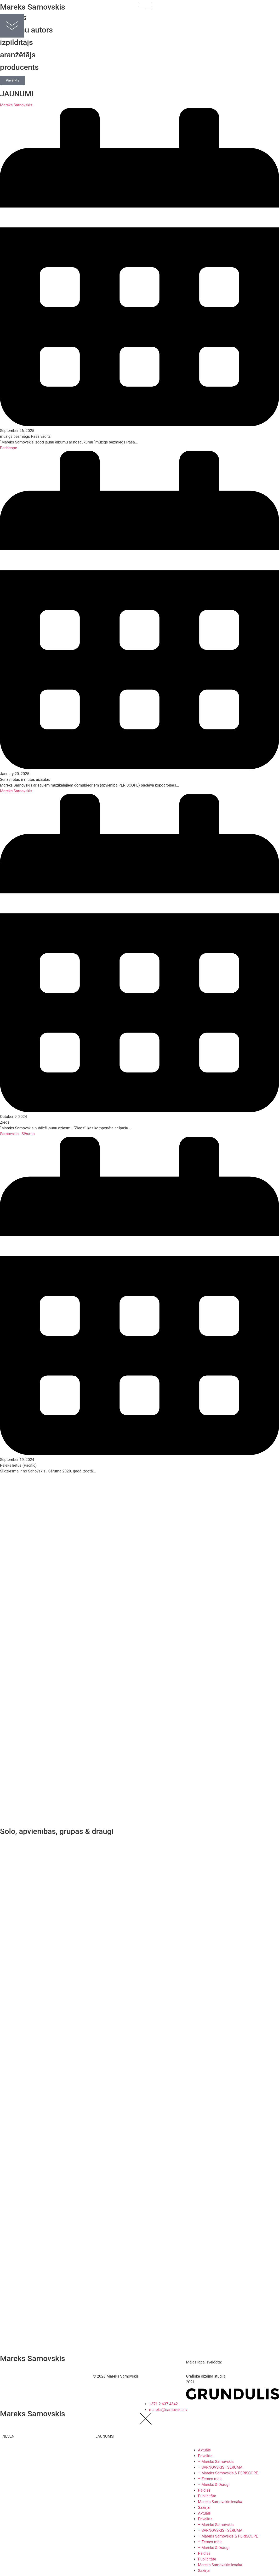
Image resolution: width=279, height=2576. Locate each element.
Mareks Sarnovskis (32, 6)
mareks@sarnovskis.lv (112, 2357)
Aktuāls (204, 2450)
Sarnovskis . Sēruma (17, 1134)
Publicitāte (207, 2496)
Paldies (204, 2490)
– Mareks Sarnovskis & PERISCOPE (228, 2473)
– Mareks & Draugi (213, 2484)
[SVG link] (232, 2394)
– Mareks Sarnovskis (216, 2461)
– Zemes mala (210, 2479)
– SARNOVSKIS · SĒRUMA (220, 2467)
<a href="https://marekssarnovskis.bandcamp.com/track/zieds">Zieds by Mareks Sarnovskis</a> (46, 2461)
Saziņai (204, 2507)
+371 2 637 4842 (163, 2404)
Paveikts (205, 2456)
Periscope (8, 448)
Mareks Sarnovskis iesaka (220, 2501)
